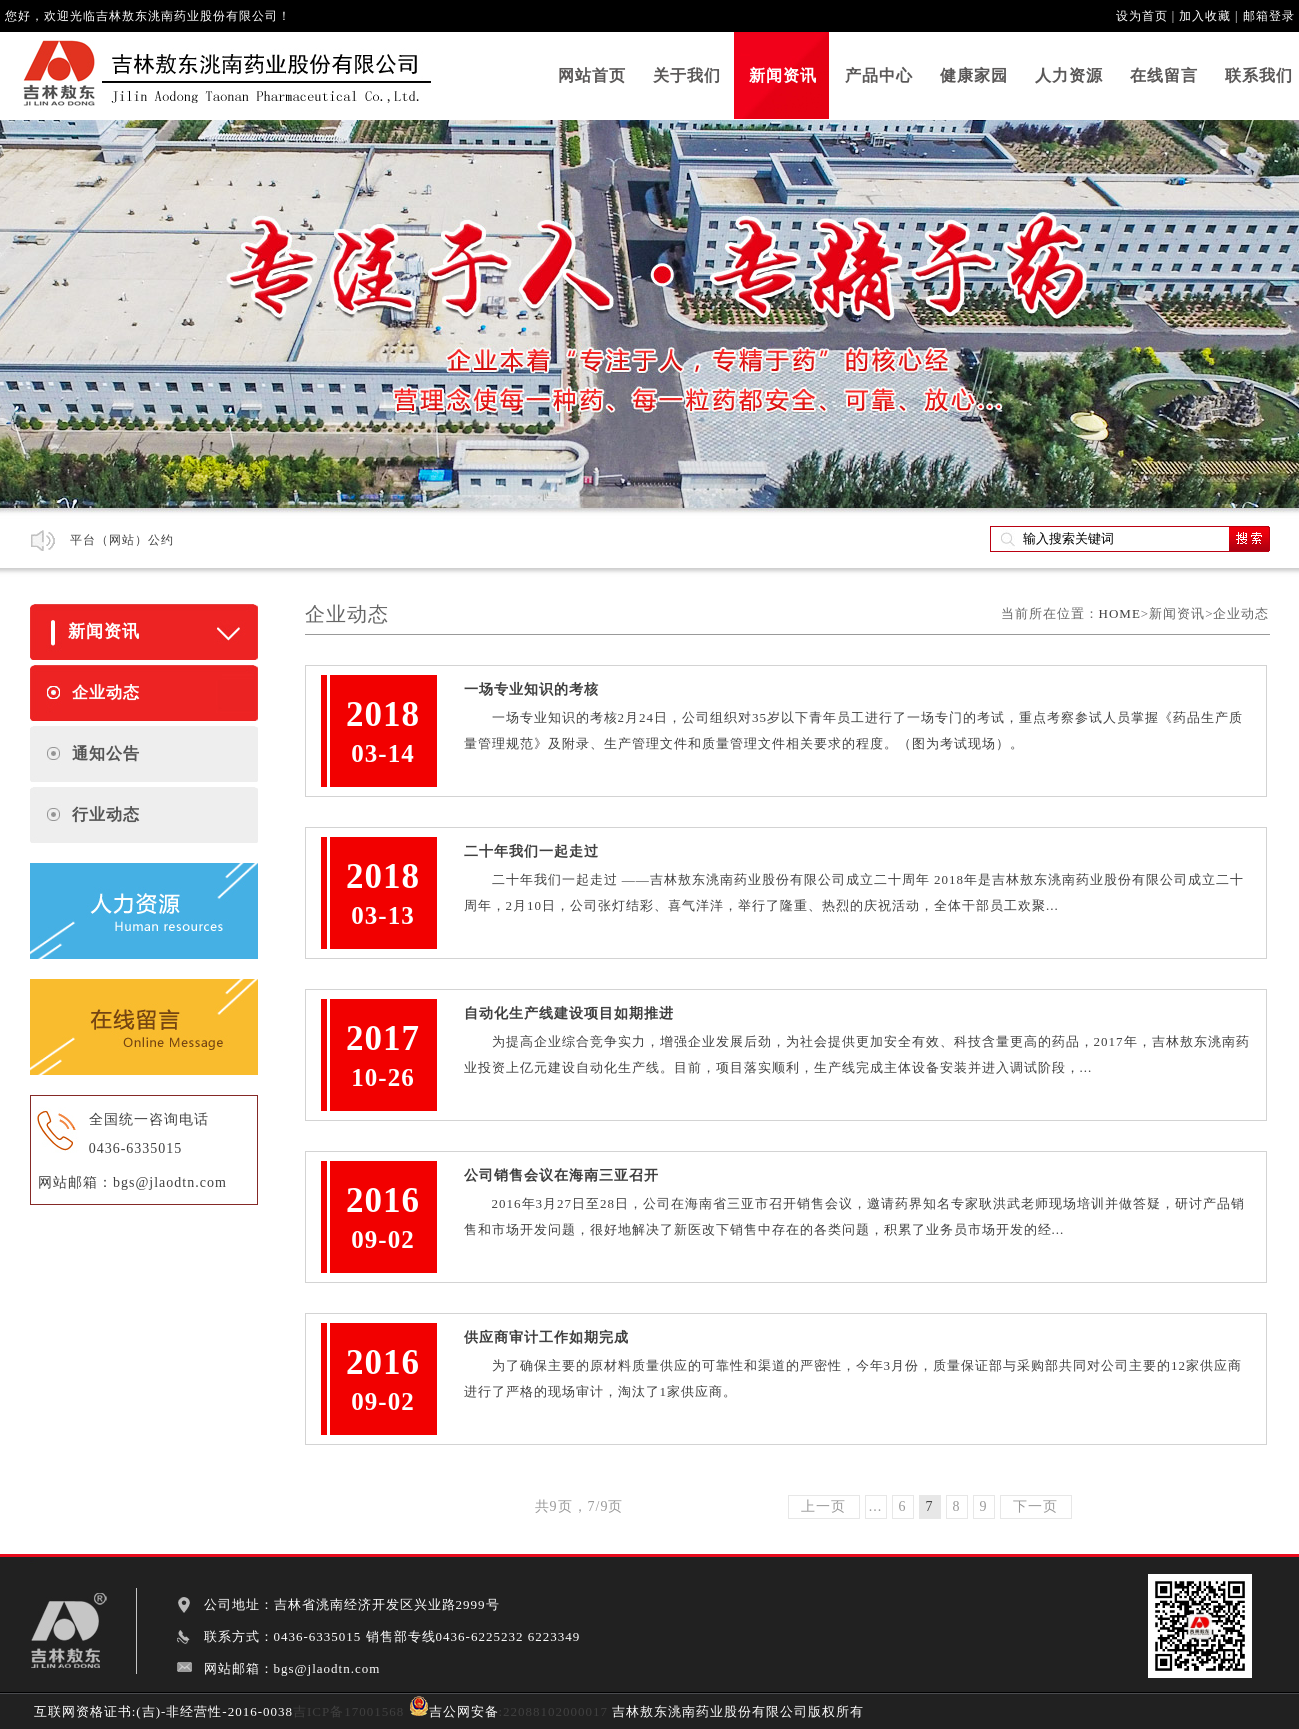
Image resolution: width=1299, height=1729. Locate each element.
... (876, 1506)
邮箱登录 (1269, 16)
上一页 (823, 1506)
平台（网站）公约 (122, 540)
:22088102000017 (554, 1711)
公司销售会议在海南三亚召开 (561, 1175)
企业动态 (106, 692)
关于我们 (687, 75)
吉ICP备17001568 (348, 1711)
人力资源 (1069, 75)
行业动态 (106, 814)
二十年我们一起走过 (531, 851)
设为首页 (1142, 16)
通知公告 (106, 753)
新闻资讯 (783, 75)
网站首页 (592, 75)
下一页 (1035, 1506)
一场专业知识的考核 (531, 689)
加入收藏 (1205, 16)
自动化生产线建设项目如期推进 (569, 1013)
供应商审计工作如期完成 (546, 1337)
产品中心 (879, 75)
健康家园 (974, 75)
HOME (1120, 613)
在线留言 (1164, 75)
